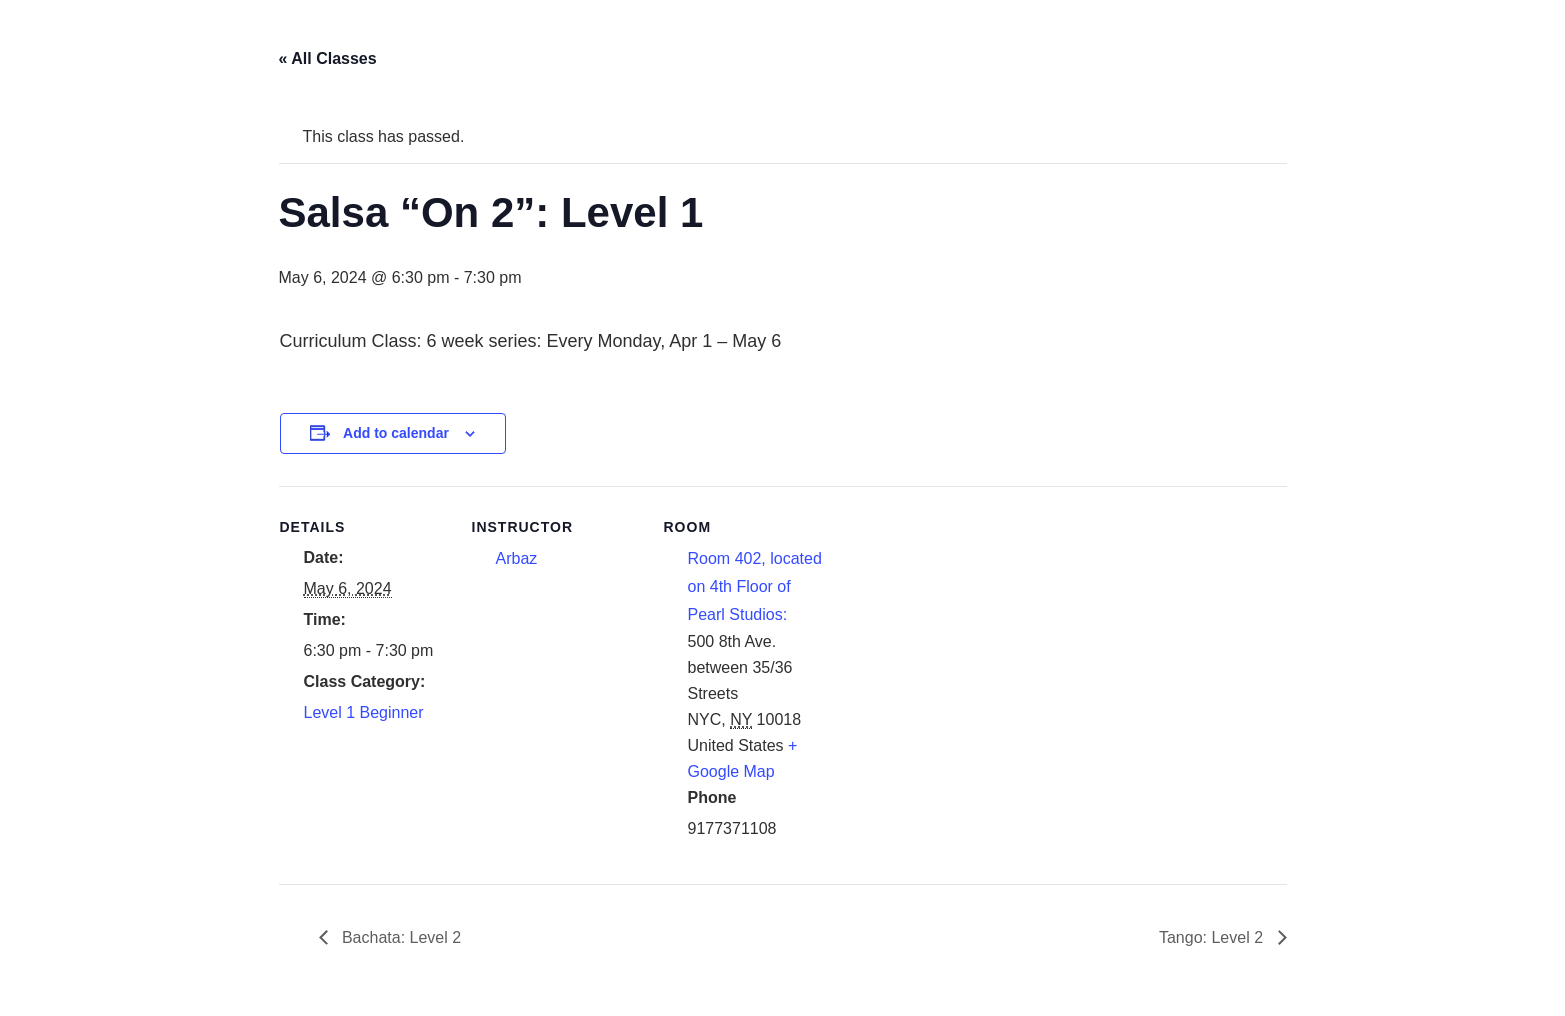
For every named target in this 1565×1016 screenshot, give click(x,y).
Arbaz (517, 558)
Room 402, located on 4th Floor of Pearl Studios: (755, 586)
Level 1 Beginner (364, 712)
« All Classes (328, 58)
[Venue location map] (961, 623)
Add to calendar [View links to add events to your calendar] (396, 433)
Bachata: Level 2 (400, 937)
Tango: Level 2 (1213, 937)
